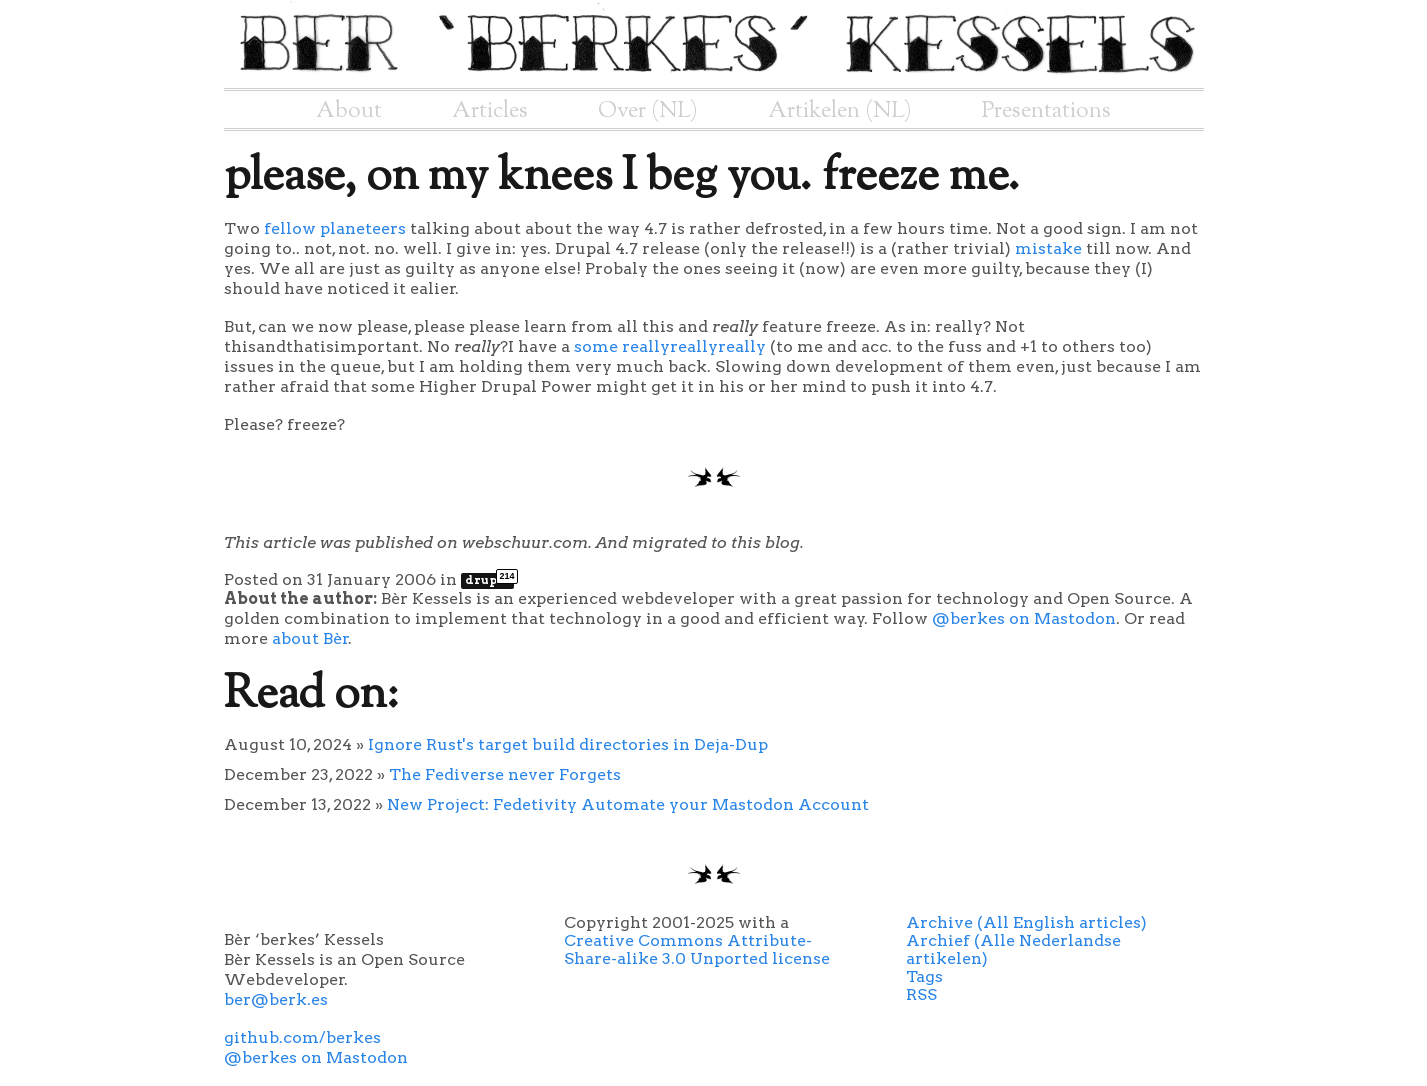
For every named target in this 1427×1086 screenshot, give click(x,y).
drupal (489, 580)
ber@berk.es (276, 999)
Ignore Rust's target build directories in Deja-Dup (568, 744)
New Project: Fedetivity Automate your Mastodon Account (628, 804)
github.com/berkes (302, 1037)
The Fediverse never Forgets (505, 774)
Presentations (1046, 111)
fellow (290, 228)
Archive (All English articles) (1026, 922)
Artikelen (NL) (840, 111)
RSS (921, 994)
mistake (1048, 248)
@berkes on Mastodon (1024, 618)
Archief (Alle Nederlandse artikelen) (1013, 949)
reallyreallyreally (694, 346)
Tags (924, 976)
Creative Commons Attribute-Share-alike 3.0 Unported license (697, 949)
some (596, 346)
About (349, 111)
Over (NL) (648, 111)
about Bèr (310, 638)
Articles (490, 111)
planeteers (363, 228)
